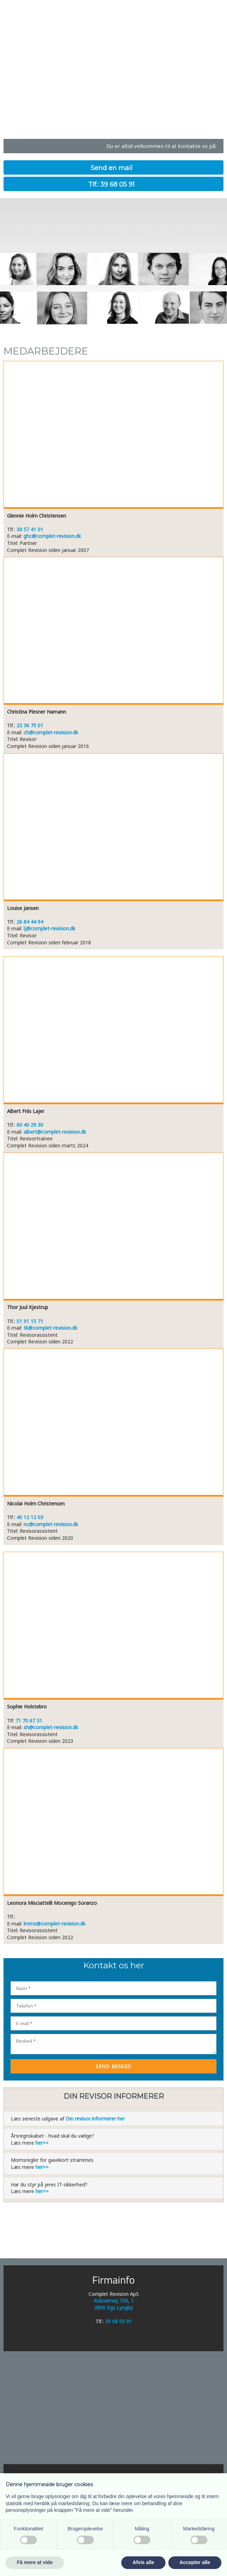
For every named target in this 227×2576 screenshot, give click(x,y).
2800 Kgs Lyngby (113, 2307)
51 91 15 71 (30, 1321)
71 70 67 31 (28, 1720)
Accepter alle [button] (195, 2562)
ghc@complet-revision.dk (52, 536)
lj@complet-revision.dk (49, 928)
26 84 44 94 (30, 921)
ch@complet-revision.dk (51, 732)
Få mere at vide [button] (35, 2562)
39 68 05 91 (118, 2321)
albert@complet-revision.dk (55, 1131)
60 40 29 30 (30, 1124)
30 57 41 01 (30, 529)
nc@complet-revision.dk (51, 1524)
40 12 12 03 (30, 1517)
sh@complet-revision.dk (51, 1727)
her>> (41, 2142)
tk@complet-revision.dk (50, 1327)
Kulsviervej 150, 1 (114, 2300)
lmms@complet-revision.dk (54, 1923)
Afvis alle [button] (143, 2562)
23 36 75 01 (30, 725)
